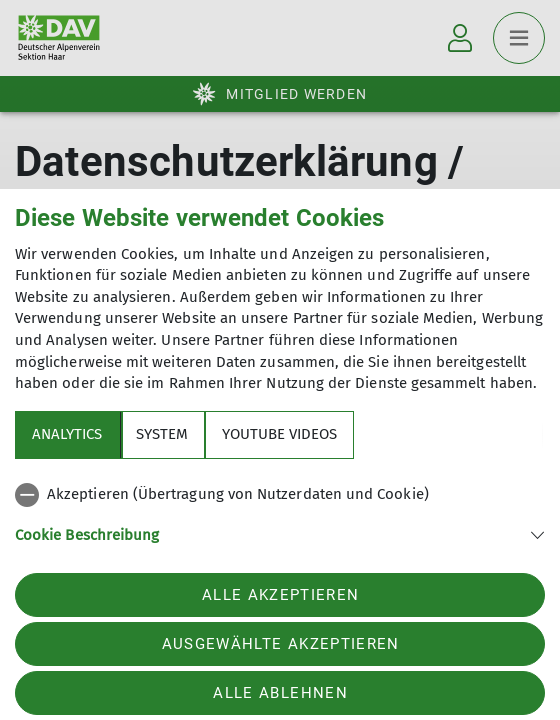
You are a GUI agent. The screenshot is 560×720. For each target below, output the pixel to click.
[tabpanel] (280, 526)
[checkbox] (280, 495)
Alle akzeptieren (280, 595)
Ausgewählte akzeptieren (281, 644)
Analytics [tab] (67, 434)
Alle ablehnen (280, 693)
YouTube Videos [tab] (279, 434)
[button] (280, 533)
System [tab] (162, 434)
